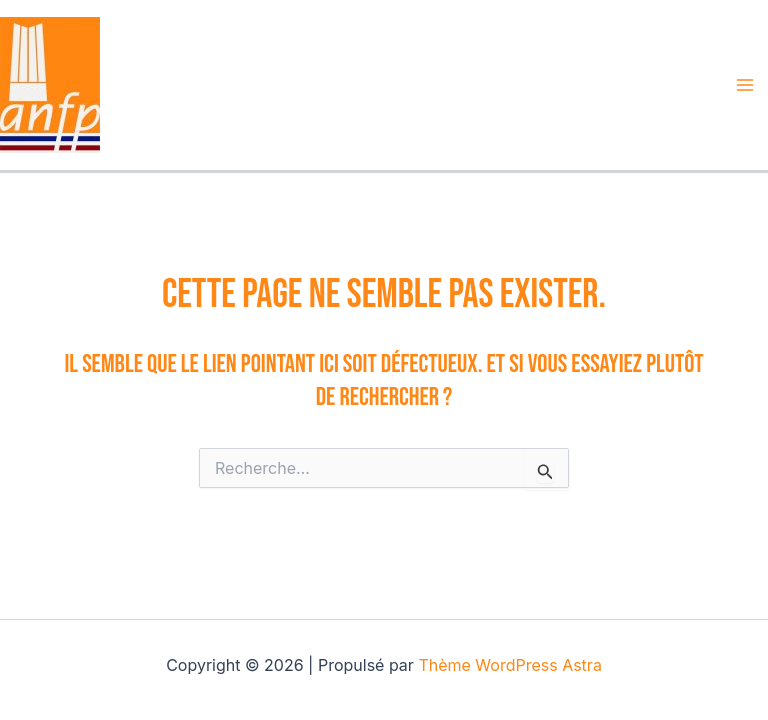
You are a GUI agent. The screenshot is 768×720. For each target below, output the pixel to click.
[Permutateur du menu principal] (746, 85)
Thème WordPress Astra (509, 665)
